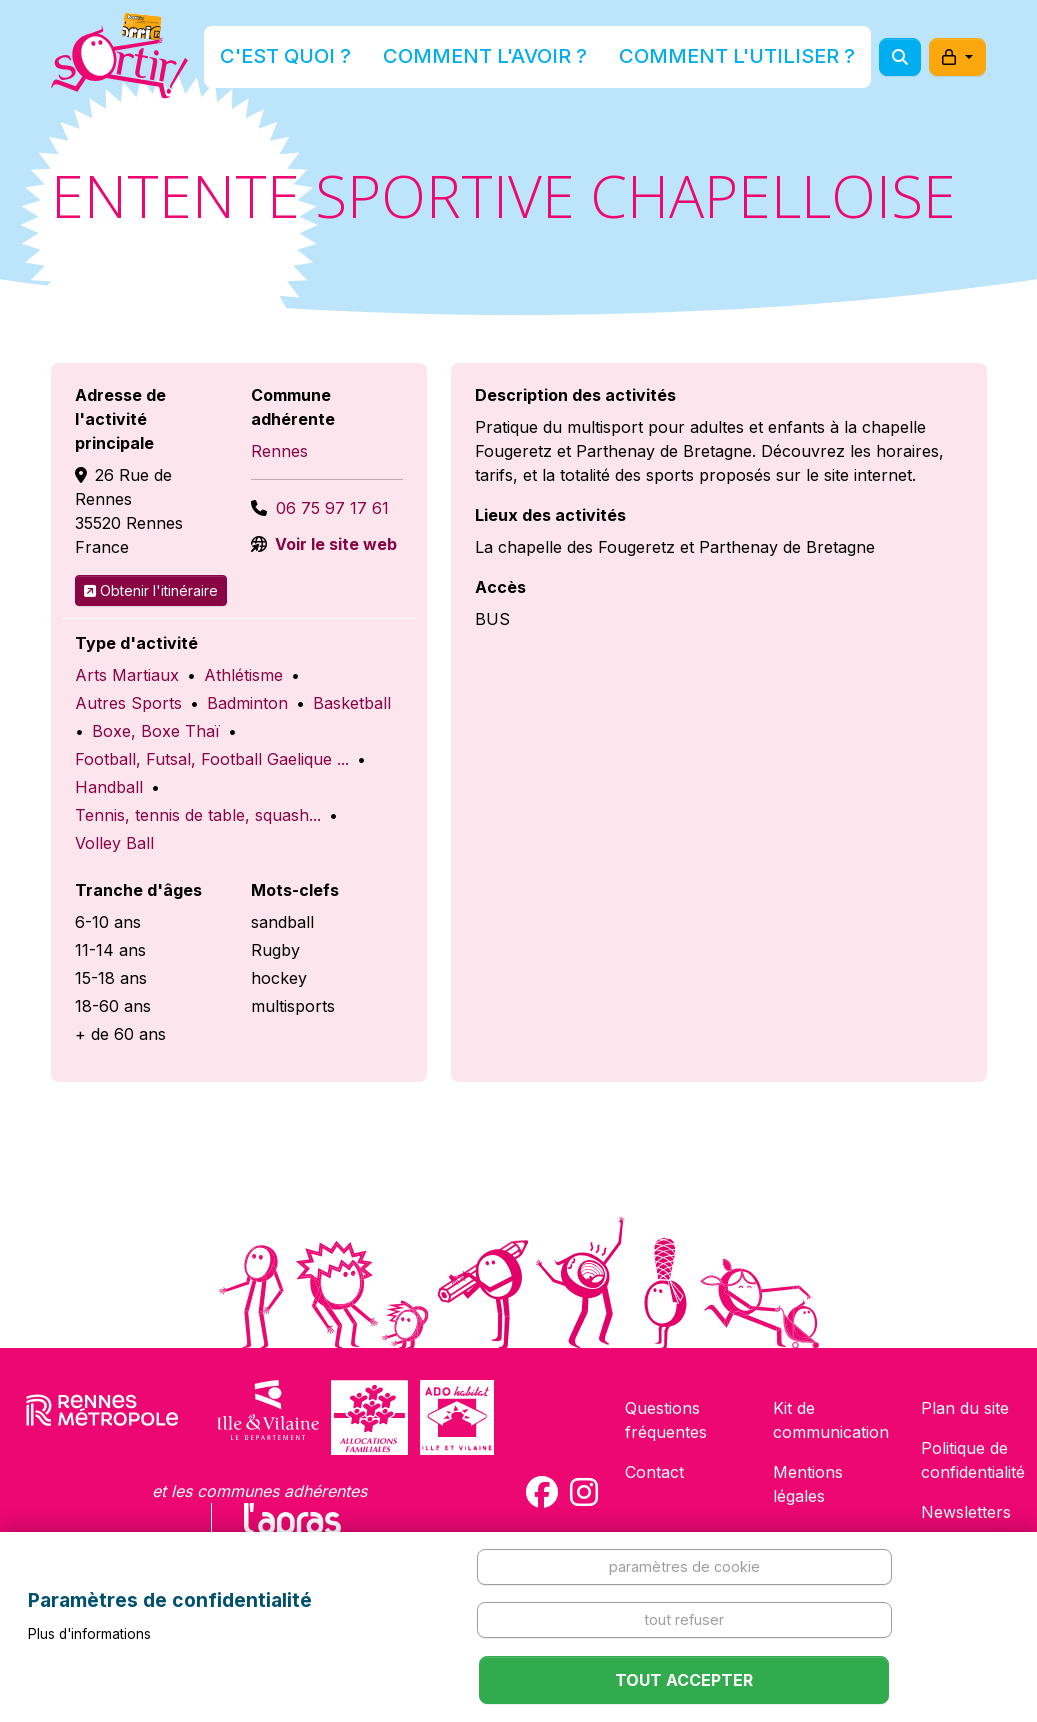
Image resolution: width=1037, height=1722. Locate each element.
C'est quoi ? (360, 63)
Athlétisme (243, 675)
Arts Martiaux (127, 675)
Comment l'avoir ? (512, 63)
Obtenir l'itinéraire (151, 590)
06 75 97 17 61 (332, 508)
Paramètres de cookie (684, 1566)
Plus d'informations (89, 1634)
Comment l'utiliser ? (701, 63)
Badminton (247, 703)
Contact (654, 1472)
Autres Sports (128, 703)
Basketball (352, 703)
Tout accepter (684, 1680)
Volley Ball (114, 843)
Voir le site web (334, 544)
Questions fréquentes (666, 1420)
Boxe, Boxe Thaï (156, 731)
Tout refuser (684, 1619)
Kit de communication (831, 1420)
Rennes (279, 451)
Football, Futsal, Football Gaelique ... (212, 759)
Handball (109, 787)
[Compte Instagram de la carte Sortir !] (584, 1492)
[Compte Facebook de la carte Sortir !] (542, 1492)
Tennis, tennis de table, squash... (198, 815)
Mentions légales (808, 1484)
